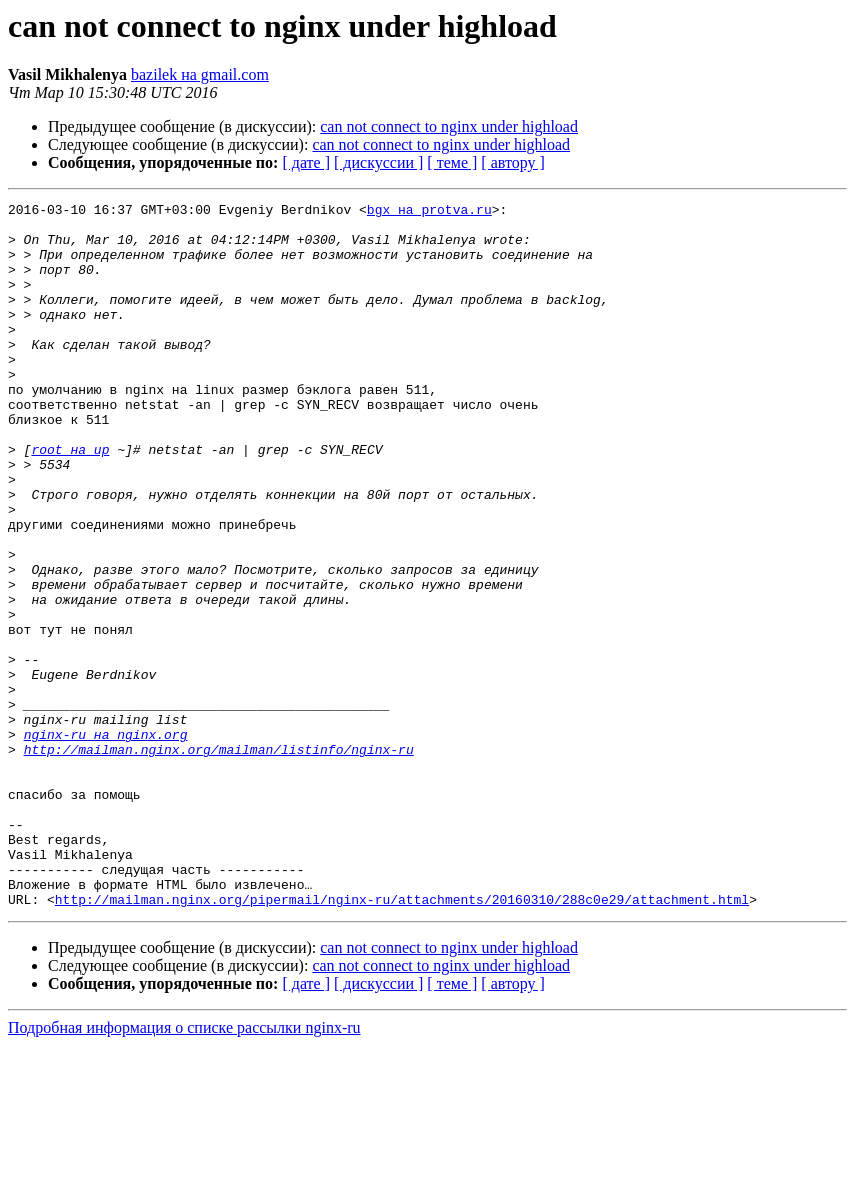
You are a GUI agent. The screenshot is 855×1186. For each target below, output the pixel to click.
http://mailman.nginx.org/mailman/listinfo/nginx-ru (219, 860)
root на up (70, 500)
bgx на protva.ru (429, 212)
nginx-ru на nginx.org (106, 842)
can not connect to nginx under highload (449, 126)
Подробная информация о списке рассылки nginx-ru (184, 1168)
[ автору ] (512, 162)
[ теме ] (452, 162)
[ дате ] (306, 162)
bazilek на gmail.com (200, 74)
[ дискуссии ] (378, 162)
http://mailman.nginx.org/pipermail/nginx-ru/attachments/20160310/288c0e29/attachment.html (402, 1040)
